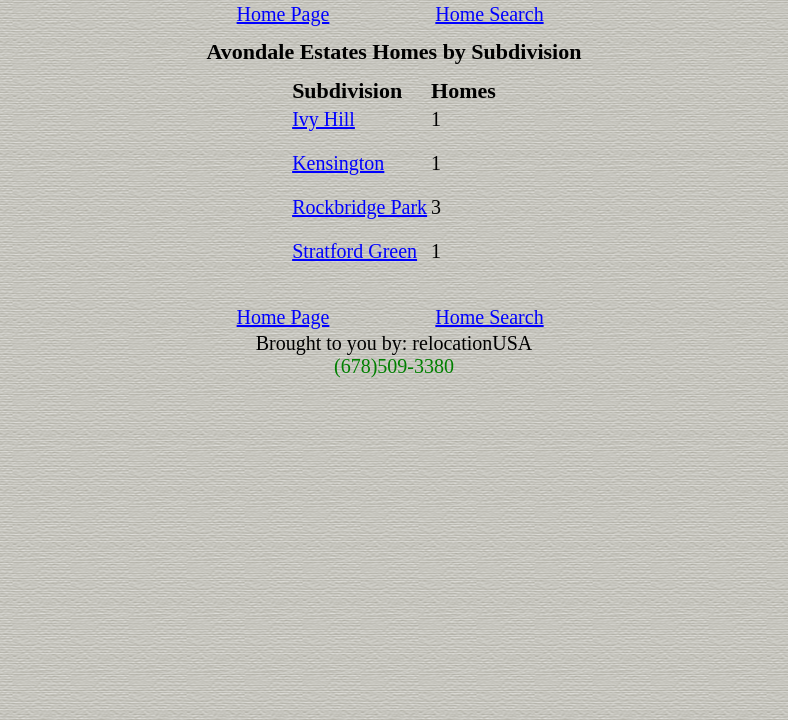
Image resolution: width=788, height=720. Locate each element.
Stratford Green (354, 251)
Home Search (489, 14)
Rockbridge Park (359, 207)
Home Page (283, 14)
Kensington (338, 163)
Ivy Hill (323, 119)
